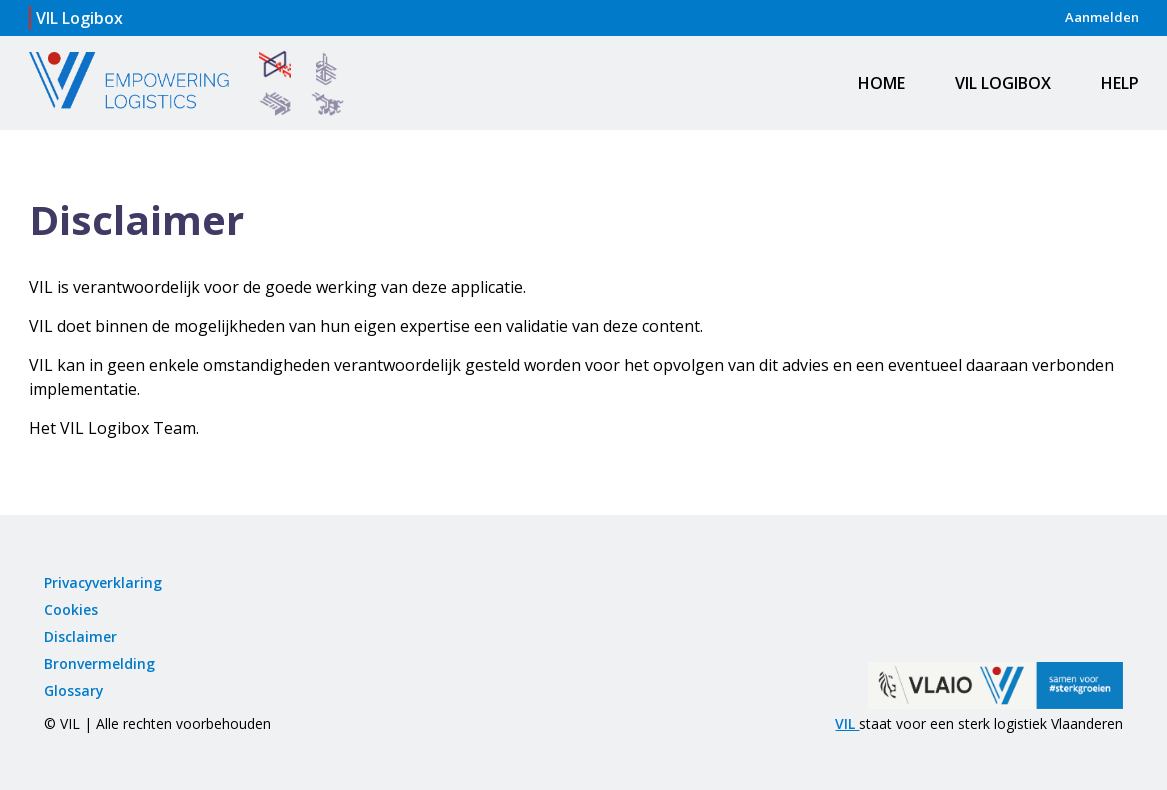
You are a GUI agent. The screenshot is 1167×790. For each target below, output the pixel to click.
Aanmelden (1102, 17)
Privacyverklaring (103, 582)
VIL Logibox (1003, 83)
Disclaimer (80, 636)
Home (881, 83)
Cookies (71, 609)
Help (1120, 83)
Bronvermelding (99, 663)
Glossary (73, 690)
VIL (847, 723)
